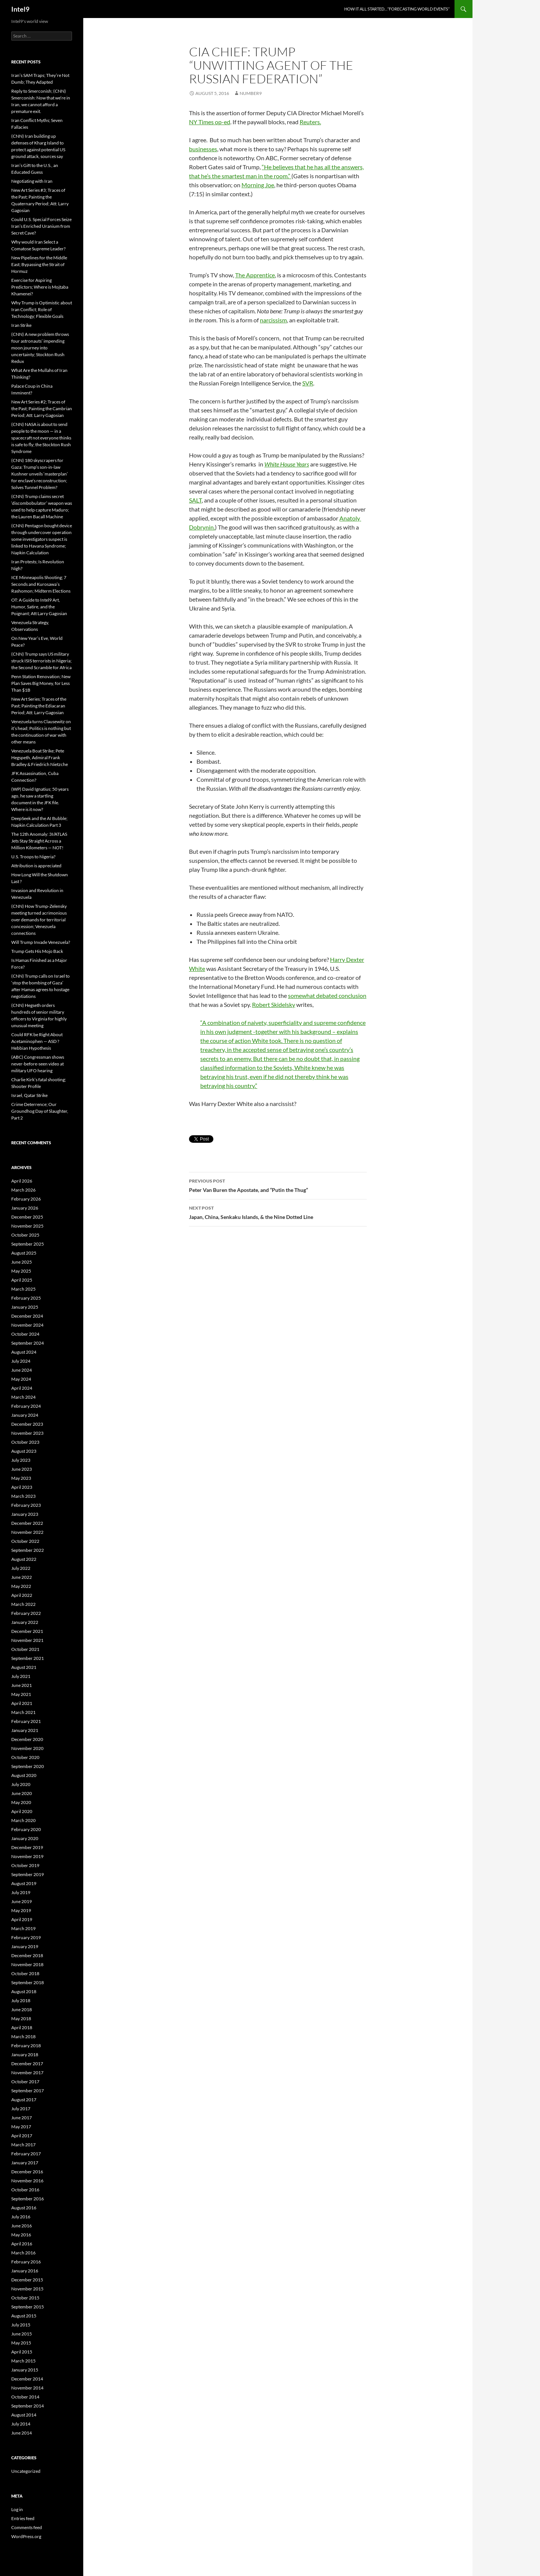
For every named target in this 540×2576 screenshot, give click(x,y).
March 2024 (23, 1397)
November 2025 (27, 1226)
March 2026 (23, 1190)
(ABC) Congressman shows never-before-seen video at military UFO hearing (37, 1063)
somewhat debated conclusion (327, 995)
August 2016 (23, 2207)
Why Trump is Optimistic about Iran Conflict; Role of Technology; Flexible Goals (41, 309)
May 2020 (21, 1802)
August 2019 (23, 1883)
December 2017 (27, 2063)
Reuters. (310, 121)
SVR (307, 383)
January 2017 (24, 2162)
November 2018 (27, 1964)
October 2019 (25, 1865)
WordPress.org (26, 2536)
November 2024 (27, 1325)
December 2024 (27, 1316)
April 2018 (21, 2027)
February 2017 (26, 2153)
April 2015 (21, 2352)
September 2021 (27, 1658)
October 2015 (25, 2298)
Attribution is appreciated (36, 865)
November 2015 (27, 2289)
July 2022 (20, 1568)
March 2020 (23, 1820)
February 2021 (26, 1721)
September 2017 (27, 2090)
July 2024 (20, 1361)
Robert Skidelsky (273, 1004)
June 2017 (21, 2117)
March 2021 (23, 1712)
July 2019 (20, 1892)
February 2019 (26, 1937)
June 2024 (21, 1370)
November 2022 (27, 1532)
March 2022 (23, 1604)
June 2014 (21, 2433)
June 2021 (21, 1685)
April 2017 (21, 2135)
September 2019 (27, 1874)
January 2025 (24, 1307)
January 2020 (24, 1838)
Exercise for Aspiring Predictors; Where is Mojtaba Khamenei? (39, 286)
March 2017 (23, 2144)
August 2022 (23, 1559)
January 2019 (24, 1946)
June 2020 (21, 1793)
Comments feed (26, 2527)
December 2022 (27, 1523)
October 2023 (25, 1442)
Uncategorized (25, 2471)
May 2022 (21, 1586)
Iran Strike (21, 325)
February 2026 (26, 1199)
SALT (195, 500)
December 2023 (27, 1424)
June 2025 (21, 1262)
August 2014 (23, 2415)
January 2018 (24, 2054)
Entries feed (22, 2518)
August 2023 (23, 1451)
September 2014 (27, 2406)
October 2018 (25, 1973)
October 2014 (25, 2397)
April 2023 (21, 1487)
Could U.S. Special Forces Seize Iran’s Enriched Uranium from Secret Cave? (41, 226)
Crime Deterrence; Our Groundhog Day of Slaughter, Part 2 (39, 1111)
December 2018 (27, 1955)
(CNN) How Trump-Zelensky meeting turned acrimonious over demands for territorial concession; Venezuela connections (39, 919)
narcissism (273, 320)
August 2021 (23, 1667)
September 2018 (27, 1982)
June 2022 (21, 1577)
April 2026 (21, 1181)
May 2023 (21, 1478)
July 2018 (20, 2000)
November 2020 (27, 1748)
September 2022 (27, 1550)
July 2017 (20, 2108)
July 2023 (20, 1460)
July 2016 (20, 2216)
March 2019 (23, 1928)
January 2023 (24, 1514)
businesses (203, 148)
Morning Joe (258, 184)
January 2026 (24, 1208)
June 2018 (21, 2009)
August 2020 (23, 1775)
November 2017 (27, 2072)
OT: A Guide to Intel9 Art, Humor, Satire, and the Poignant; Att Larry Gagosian (39, 606)
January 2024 (24, 1415)
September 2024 (27, 1343)
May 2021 (21, 1694)
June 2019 (21, 1901)
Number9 (251, 93)
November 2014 (27, 2388)
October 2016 (25, 2189)
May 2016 (21, 2234)
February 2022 (26, 1613)
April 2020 (21, 1811)
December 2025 (27, 1217)
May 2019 (21, 1910)
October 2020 (25, 1757)
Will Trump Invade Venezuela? (40, 942)
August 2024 (23, 1352)
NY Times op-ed (209, 121)
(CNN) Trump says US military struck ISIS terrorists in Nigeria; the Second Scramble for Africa (41, 660)
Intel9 (20, 9)
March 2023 (23, 1496)
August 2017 (23, 2099)
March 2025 (23, 1289)
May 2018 (21, 2018)
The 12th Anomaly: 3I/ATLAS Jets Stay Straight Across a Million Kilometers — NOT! (39, 840)
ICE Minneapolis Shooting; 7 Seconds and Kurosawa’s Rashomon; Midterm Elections (40, 584)
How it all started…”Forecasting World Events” (397, 8)
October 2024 (25, 1334)
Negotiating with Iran (31, 181)
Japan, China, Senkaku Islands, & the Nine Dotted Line (278, 1212)
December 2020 (27, 1739)
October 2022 (25, 1541)
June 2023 (21, 1469)
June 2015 (21, 2334)
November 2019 (27, 1856)
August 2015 (23, 2316)
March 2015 (23, 2361)
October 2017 (25, 2081)
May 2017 (21, 2126)
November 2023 (27, 1433)
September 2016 (27, 2198)
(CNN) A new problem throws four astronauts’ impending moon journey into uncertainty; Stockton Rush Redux (40, 347)
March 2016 (23, 2253)
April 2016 (21, 2243)
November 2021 (27, 1640)
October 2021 (25, 1649)
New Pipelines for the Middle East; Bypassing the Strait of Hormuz (39, 264)
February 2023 (26, 1505)
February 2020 (26, 1829)
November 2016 (27, 2180)
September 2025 (27, 1244)
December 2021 (27, 1631)
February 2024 (26, 1406)
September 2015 (27, 2307)
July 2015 (20, 2325)
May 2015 (21, 2343)
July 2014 (20, 2424)
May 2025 (21, 1271)
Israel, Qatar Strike (29, 1095)
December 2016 (27, 2171)
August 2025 (23, 1253)
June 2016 (21, 2225)
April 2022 (21, 1595)
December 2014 (27, 2379)
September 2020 (27, 1766)
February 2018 (26, 2045)
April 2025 (21, 1280)
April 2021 (21, 1703)
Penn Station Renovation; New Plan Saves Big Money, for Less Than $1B (40, 683)
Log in (17, 2509)
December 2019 (27, 1847)
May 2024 (21, 1379)
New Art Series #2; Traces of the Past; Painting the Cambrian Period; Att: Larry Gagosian (41, 408)
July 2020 (20, 1784)
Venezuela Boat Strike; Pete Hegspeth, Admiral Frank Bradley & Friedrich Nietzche (39, 757)
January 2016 (24, 2271)
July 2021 (20, 1676)
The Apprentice (255, 274)
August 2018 (23, 1991)
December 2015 (27, 2280)
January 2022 (24, 1622)
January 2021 (24, 1730)
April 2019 (21, 1919)
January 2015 (24, 2370)
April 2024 (21, 1388)
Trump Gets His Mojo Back (37, 951)
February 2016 (26, 2262)
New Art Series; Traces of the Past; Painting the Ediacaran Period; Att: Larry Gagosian (38, 705)
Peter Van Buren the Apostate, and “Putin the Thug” (278, 1185)
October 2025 (25, 1235)
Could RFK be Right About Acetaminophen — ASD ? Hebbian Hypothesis (37, 1041)
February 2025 (26, 1298)
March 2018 (23, 2036)
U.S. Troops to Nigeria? (33, 856)
